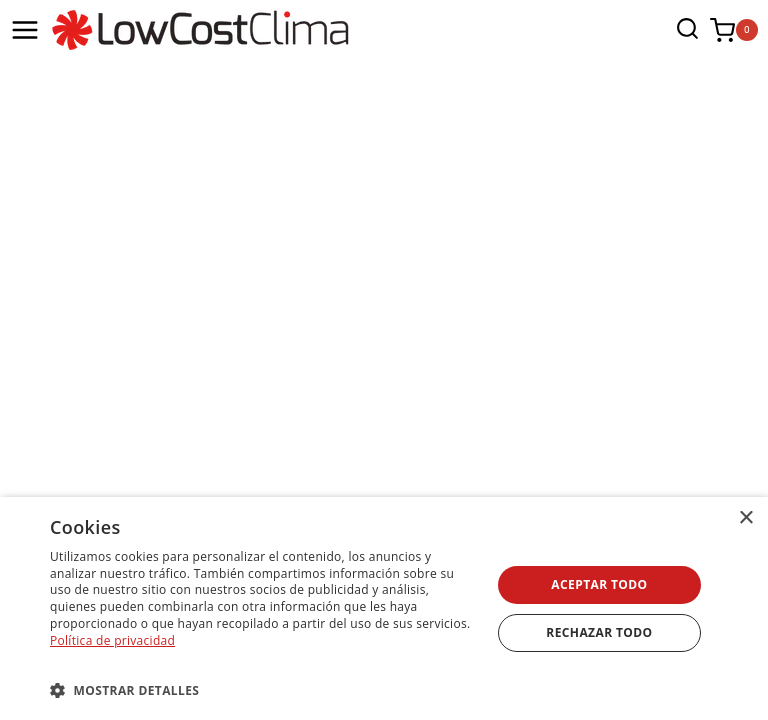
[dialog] (384, 608)
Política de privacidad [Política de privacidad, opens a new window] (112, 640)
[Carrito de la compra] (734, 30)
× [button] (745, 518)
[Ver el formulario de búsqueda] (682, 30)
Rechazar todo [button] (599, 632)
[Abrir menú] (25, 30)
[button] (264, 689)
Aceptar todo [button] (599, 584)
